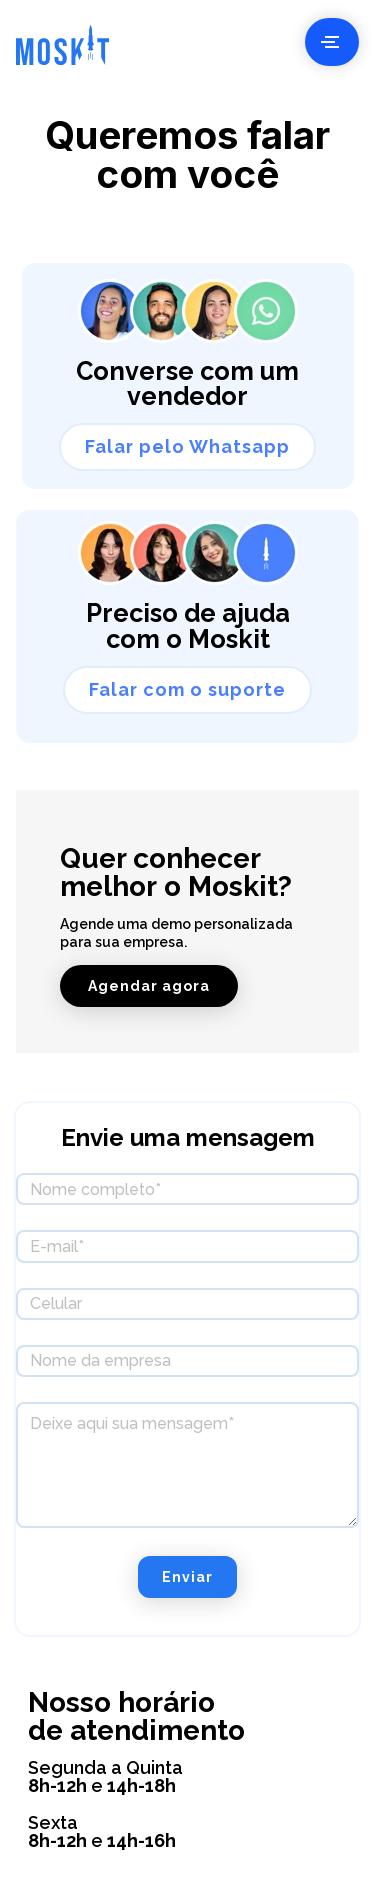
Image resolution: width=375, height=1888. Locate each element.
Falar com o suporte (187, 689)
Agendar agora (149, 986)
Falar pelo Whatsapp (187, 446)
